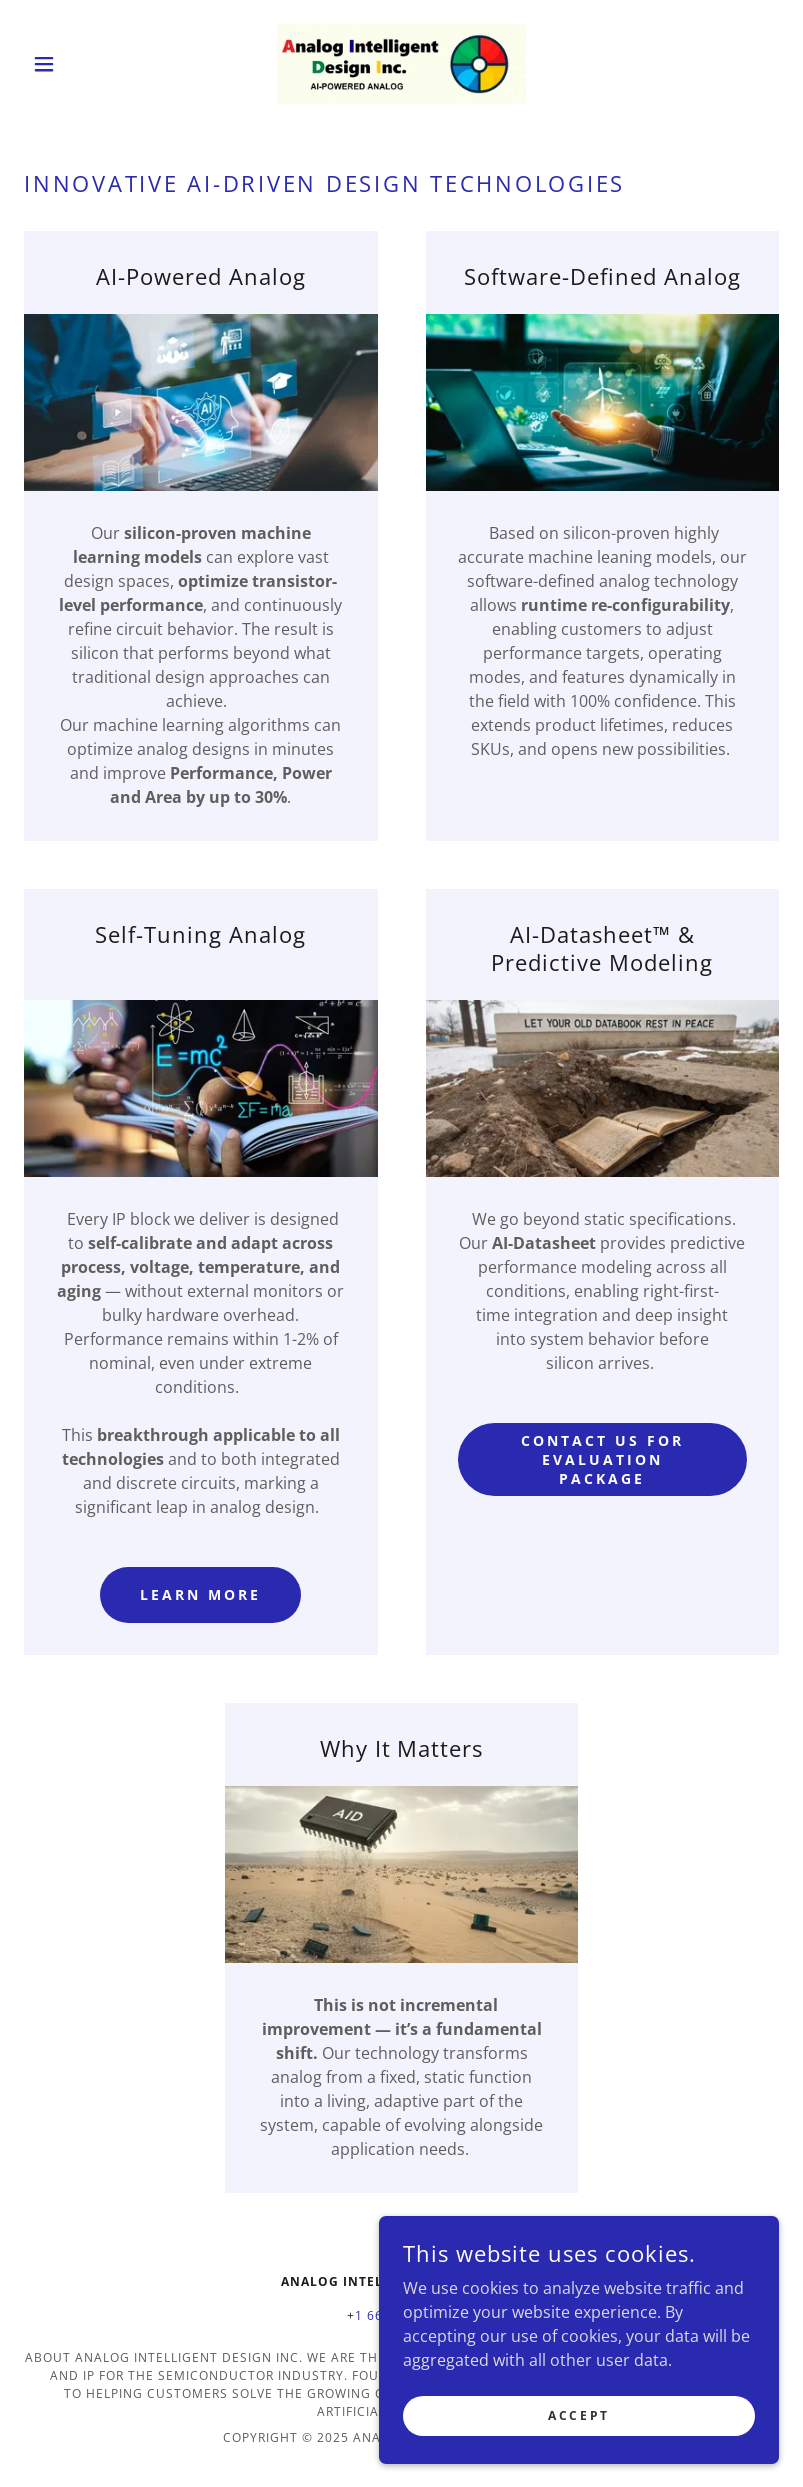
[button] (80, 64)
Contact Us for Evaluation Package (602, 1459)
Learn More (200, 1594)
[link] (401, 64)
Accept (578, 2415)
